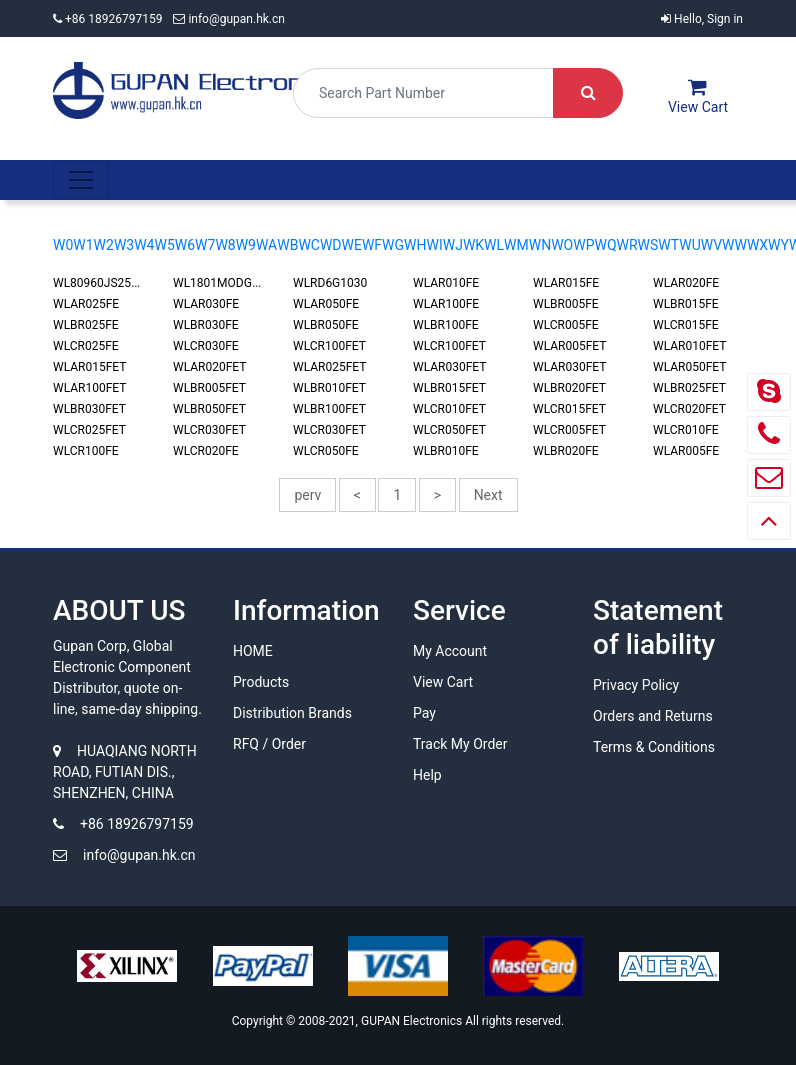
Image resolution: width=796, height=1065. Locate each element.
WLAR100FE (446, 304)
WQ (605, 245)
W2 (104, 245)
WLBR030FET (89, 409)
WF (372, 245)
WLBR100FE (446, 325)
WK (473, 245)
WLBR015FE (686, 304)
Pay (424, 713)
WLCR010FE (686, 430)
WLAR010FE (446, 283)
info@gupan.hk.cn (229, 19)
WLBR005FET (209, 388)
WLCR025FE (86, 346)
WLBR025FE (86, 325)
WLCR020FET (689, 409)
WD (331, 245)
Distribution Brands (292, 713)
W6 (185, 245)
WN (540, 245)
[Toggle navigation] (81, 180)
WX (757, 245)
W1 (83, 245)
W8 (225, 245)
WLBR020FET (569, 388)
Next (488, 495)
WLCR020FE (206, 451)
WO (562, 245)
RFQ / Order (269, 744)
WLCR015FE (686, 325)
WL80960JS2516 (99, 283)
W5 (164, 245)
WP (583, 245)
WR (627, 245)
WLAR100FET (89, 388)
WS (648, 245)
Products (261, 682)
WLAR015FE (566, 283)
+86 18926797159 (109, 19)
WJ (453, 245)
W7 (205, 245)
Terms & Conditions (654, 747)
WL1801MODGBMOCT (233, 283)
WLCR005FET (569, 430)
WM (516, 245)
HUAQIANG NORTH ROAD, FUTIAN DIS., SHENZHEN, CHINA (125, 772)
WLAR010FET (689, 346)
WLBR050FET (209, 409)
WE (352, 245)
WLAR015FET (89, 367)
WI (435, 245)
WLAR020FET (209, 367)
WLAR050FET (689, 367)
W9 (246, 245)
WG (393, 245)
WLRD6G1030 (330, 283)
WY (778, 245)
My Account (450, 651)
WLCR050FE (326, 451)
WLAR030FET (449, 367)
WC (309, 245)
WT (668, 245)
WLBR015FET (449, 388)
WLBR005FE (566, 304)
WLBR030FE (206, 325)
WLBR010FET (329, 388)
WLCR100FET (329, 346)
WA (266, 245)
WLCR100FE (86, 451)
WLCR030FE (206, 346)
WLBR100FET (329, 409)
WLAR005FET (569, 346)
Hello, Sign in (702, 19)
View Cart (443, 682)
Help (427, 775)
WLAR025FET (329, 367)
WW (734, 245)
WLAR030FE (206, 304)
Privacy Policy (636, 685)
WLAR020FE (686, 283)
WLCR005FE (566, 325)
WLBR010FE (446, 451)
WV (711, 245)
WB (287, 245)
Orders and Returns (653, 716)
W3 (124, 245)
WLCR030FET (209, 430)
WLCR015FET (569, 409)
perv (307, 495)
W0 (63, 245)
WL (494, 245)
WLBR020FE (566, 451)
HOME (253, 651)
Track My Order (460, 744)
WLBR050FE (326, 325)
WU (690, 245)
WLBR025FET (689, 388)
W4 (144, 245)
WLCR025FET (89, 430)
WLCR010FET (449, 409)
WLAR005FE (686, 451)
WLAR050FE (326, 304)
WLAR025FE (86, 304)
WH (415, 245)
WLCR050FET (449, 430)
